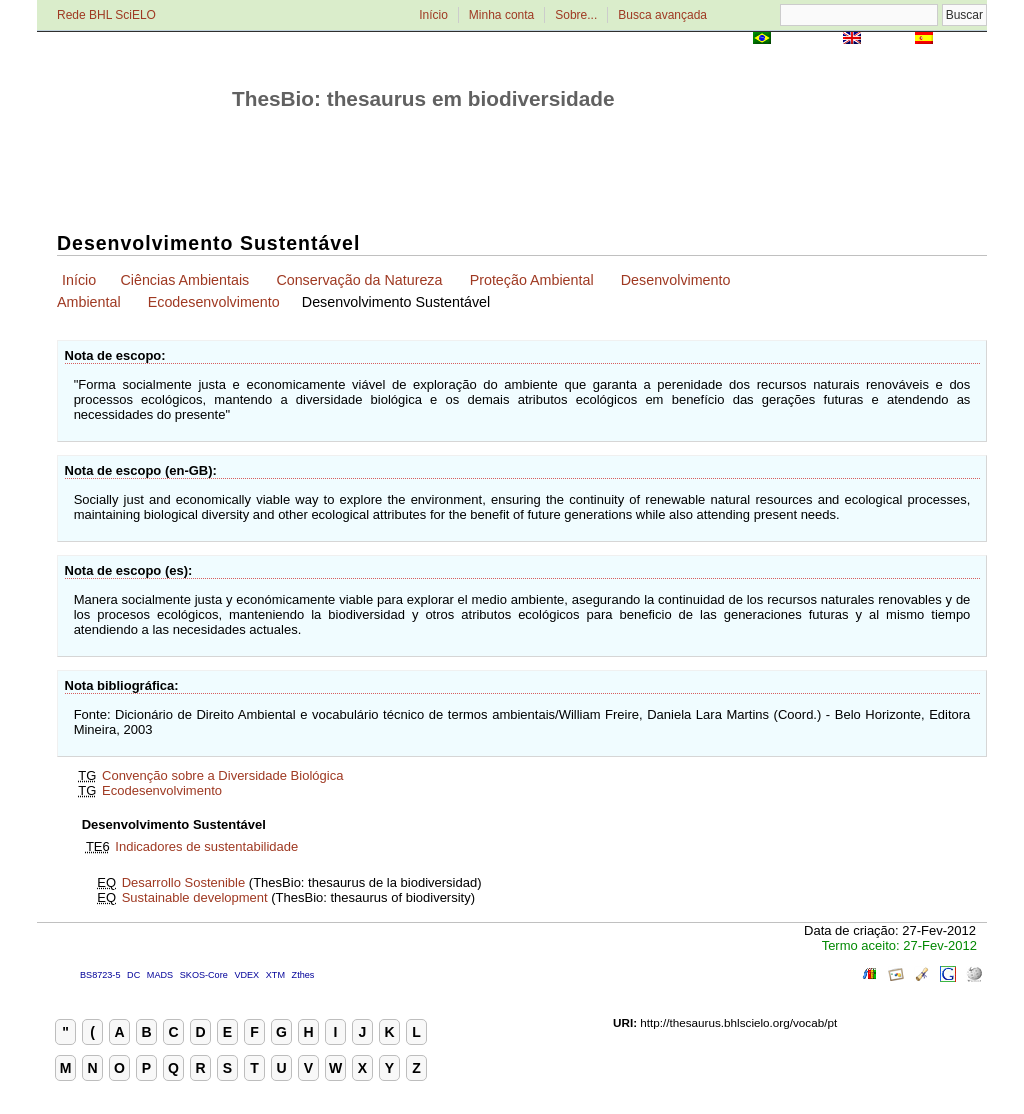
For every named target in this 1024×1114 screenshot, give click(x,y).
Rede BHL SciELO (106, 15)
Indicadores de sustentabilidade (206, 846)
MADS (160, 975)
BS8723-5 (100, 975)
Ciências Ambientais (184, 280)
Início (433, 15)
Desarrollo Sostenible (184, 882)
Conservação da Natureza (359, 280)
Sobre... (576, 15)
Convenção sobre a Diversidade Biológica (222, 775)
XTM (275, 975)
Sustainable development (195, 897)
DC (133, 975)
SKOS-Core (204, 975)
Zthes (303, 975)
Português (807, 39)
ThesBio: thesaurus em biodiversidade (423, 98)
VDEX (246, 975)
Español (961, 39)
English (887, 39)
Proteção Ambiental (532, 280)
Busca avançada (662, 15)
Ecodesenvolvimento (214, 302)
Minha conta (501, 15)
